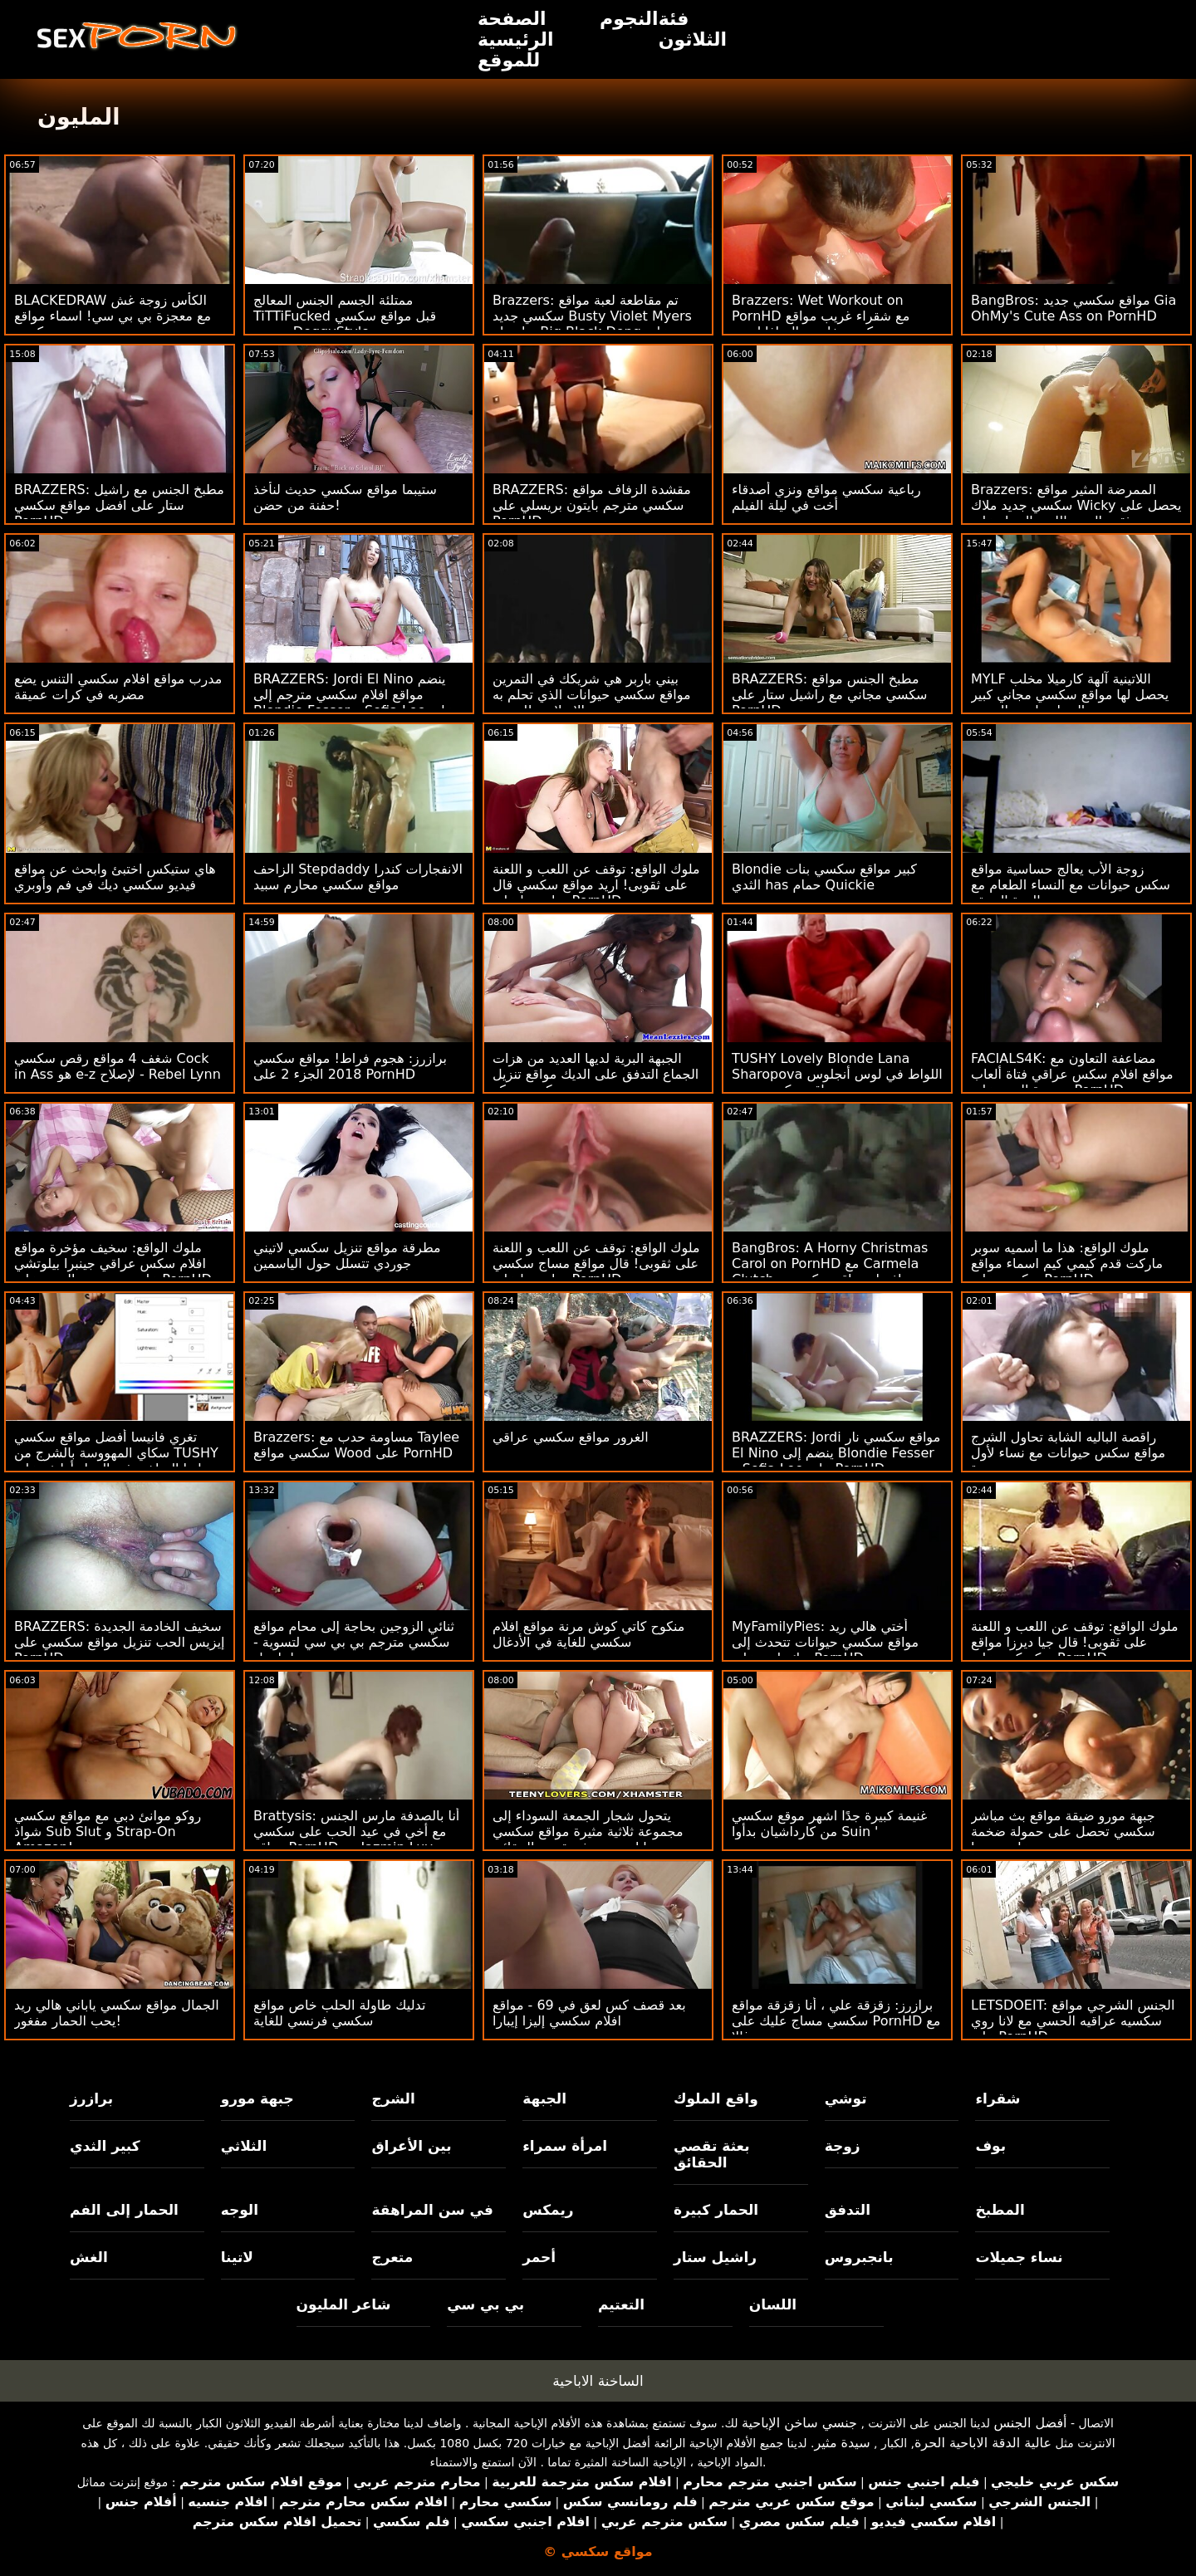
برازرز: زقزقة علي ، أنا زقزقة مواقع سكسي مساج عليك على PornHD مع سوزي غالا (836, 2021)
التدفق (847, 2209)
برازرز (91, 2098)
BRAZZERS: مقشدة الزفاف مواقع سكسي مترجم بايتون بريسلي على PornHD (592, 505)
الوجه (239, 2209)
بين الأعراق (411, 2146)
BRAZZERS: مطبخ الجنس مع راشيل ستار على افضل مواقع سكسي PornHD (119, 505)
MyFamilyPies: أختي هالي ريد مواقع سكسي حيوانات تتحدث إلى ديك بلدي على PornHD (825, 1642)
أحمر (539, 2257)
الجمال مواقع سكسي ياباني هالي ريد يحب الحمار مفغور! (116, 2013)
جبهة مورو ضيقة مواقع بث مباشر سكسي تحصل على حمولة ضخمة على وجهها (1063, 1831)
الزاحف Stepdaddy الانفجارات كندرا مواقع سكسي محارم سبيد (358, 877)
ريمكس (547, 2209)
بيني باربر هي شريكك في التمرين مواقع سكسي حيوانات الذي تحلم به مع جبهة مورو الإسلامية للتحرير (592, 694)
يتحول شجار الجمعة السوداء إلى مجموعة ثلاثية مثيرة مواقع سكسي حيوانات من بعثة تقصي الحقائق (588, 1831)
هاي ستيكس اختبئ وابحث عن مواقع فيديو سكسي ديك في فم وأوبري (115, 877)
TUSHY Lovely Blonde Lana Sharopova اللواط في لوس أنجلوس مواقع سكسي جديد (837, 1074)
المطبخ (999, 2209)
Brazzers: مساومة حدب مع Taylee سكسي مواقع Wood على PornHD (356, 1445)
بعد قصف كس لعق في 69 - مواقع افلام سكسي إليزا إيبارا (589, 2013)
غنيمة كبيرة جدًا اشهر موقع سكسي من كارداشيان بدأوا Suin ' (829, 1823)
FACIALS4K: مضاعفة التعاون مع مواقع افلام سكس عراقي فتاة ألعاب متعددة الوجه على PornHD (1072, 1074)
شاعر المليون (344, 2304)
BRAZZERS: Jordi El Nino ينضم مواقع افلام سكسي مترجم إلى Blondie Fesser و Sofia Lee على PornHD (353, 702)
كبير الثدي (105, 2146)
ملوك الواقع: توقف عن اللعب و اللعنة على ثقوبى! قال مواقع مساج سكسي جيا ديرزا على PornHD (596, 1263)
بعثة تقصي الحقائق (712, 2154)
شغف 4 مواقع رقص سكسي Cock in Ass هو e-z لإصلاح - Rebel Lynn (117, 1066)
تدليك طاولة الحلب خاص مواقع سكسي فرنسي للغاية (339, 2013)
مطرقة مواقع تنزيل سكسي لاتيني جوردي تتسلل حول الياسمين (347, 1255)
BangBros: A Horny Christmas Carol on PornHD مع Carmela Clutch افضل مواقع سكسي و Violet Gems (830, 1271)
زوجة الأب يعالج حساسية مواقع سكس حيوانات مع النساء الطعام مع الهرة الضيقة (1070, 884)
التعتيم (621, 2304)
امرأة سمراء (564, 2146)
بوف (990, 2146)
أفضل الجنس (1029, 2423)
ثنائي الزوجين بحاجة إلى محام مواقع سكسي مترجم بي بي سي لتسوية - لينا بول (353, 1642)
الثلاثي (244, 2146)
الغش (89, 2257)
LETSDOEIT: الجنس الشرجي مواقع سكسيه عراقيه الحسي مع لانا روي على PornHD (1072, 2021)
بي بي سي (485, 2304)
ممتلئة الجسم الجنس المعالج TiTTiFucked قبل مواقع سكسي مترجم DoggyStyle (344, 316)
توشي (846, 2098)
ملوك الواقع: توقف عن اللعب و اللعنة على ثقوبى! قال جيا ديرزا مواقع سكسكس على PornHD (1075, 1642)
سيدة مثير (842, 2443)
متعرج (392, 2257)
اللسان (773, 2304)
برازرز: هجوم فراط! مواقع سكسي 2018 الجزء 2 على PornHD (350, 1066)
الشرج (392, 2098)
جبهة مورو (257, 2098)
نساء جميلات (1018, 2257)
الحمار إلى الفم (124, 2209)
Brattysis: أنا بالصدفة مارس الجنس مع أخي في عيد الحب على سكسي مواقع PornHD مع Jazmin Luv (356, 1831)
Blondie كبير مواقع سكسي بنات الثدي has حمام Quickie (824, 877)
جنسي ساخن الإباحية (799, 2423)
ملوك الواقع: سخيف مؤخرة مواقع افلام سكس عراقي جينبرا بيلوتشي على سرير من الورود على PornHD (113, 1263)
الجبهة (544, 2098)
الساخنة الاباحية (598, 2381)
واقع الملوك (716, 2098)
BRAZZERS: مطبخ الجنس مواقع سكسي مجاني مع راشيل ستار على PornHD (829, 694)
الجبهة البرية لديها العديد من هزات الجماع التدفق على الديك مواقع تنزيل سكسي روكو (595, 1074)
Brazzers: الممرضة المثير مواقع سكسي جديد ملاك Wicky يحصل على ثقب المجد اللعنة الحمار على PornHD (1076, 513)
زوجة (842, 2146)
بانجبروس (859, 2257)
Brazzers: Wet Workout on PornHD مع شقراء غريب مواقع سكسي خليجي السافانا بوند (820, 316)
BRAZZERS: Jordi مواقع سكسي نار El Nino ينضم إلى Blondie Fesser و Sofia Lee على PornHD (836, 1453)
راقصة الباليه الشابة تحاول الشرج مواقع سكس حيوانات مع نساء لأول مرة (1068, 1453)
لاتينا (237, 2257)
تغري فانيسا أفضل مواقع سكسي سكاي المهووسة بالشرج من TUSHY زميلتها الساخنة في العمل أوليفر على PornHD (116, 1460)
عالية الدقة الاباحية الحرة (982, 2443)
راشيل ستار (715, 2257)
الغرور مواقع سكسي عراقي (571, 1437)
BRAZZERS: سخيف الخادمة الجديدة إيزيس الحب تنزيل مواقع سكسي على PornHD (119, 1642)
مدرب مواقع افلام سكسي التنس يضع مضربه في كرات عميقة (118, 687)
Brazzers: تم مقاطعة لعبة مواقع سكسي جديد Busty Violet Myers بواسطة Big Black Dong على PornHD (592, 323)
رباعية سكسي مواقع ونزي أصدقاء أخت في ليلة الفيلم (826, 497)
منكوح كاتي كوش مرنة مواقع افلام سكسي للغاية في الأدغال (588, 1634)
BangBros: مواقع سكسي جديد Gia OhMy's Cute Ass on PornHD (1073, 308)
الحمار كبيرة (716, 2209)
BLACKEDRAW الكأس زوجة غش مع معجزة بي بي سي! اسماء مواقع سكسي (112, 316)
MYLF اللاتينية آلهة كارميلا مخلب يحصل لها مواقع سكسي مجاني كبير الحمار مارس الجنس (1070, 694)
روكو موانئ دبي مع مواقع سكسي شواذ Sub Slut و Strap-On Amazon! (107, 1831)
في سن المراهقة (432, 2209)
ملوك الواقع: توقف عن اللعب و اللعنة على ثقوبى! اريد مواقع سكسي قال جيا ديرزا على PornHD (596, 884)
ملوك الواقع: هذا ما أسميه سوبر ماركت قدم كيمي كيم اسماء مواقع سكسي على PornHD (1067, 1263)
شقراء (997, 2098)
